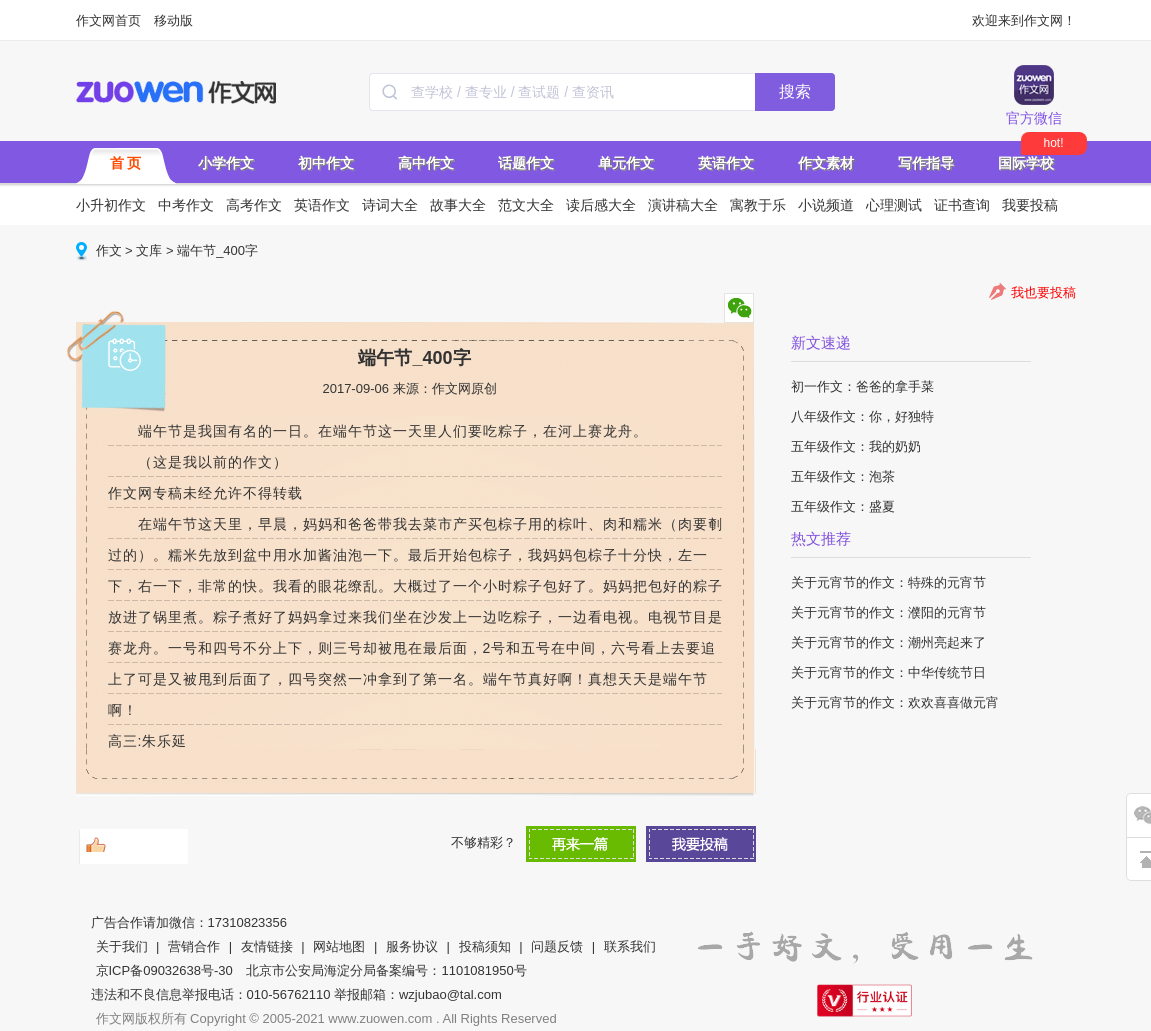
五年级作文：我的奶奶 (856, 446)
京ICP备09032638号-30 (164, 970)
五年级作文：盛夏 (843, 506)
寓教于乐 (758, 205)
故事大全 (458, 205)
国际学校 (1026, 163)
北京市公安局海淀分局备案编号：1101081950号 (386, 970)
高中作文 (426, 163)
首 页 (126, 163)
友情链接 (267, 946)
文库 (149, 250)
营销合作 (194, 946)
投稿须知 (485, 946)
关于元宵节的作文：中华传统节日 (888, 672)
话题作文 (526, 163)
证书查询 (962, 205)
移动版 (173, 20)
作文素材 (826, 163)
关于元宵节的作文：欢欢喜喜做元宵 (895, 702)
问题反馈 (557, 946)
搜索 (795, 91)
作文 (109, 250)
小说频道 (826, 205)
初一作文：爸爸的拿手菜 (862, 386)
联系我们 (630, 946)
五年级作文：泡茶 (843, 476)
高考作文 (254, 205)
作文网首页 (108, 20)
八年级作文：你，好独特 (862, 416)
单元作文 (626, 163)
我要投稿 (1030, 205)
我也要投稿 (1043, 292)
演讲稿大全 (683, 205)
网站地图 (339, 946)
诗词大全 (390, 205)
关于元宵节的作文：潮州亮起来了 (888, 642)
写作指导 (926, 163)
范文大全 (526, 205)
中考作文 (186, 205)
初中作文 (326, 163)
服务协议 (412, 946)
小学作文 (226, 163)
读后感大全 (601, 205)
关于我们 (122, 946)
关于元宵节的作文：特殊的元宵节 (888, 582)
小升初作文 (111, 205)
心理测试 (894, 205)
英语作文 (726, 163)
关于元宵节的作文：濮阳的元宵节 (888, 612)
